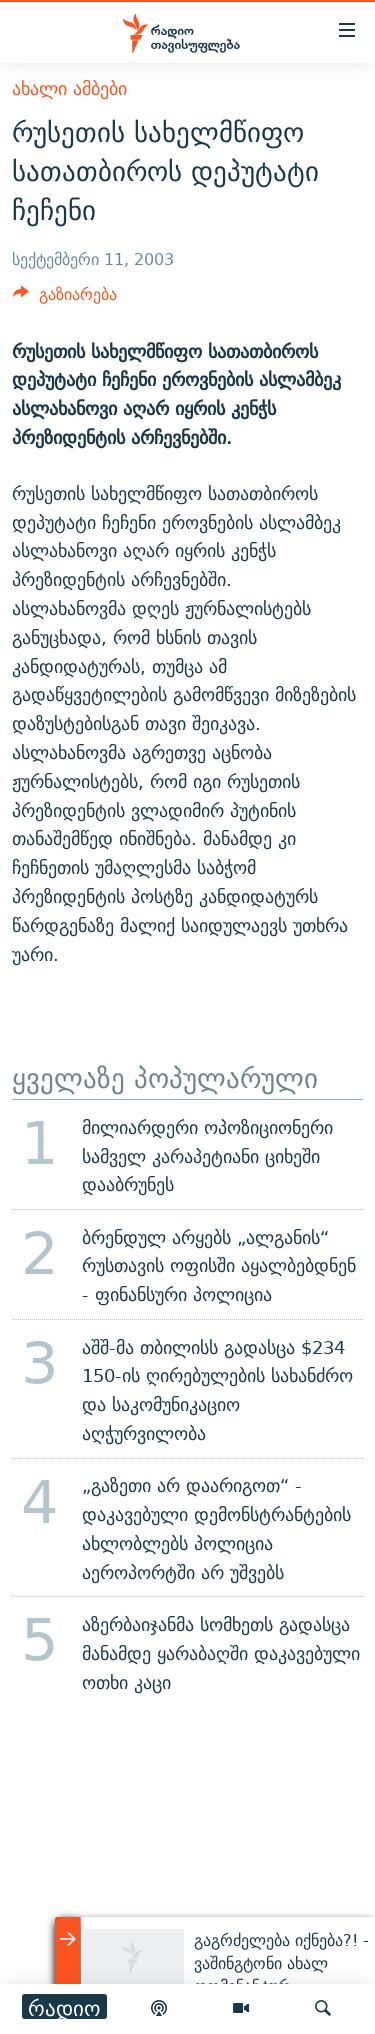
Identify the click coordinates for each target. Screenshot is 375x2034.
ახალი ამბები (69, 88)
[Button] (65, 299)
